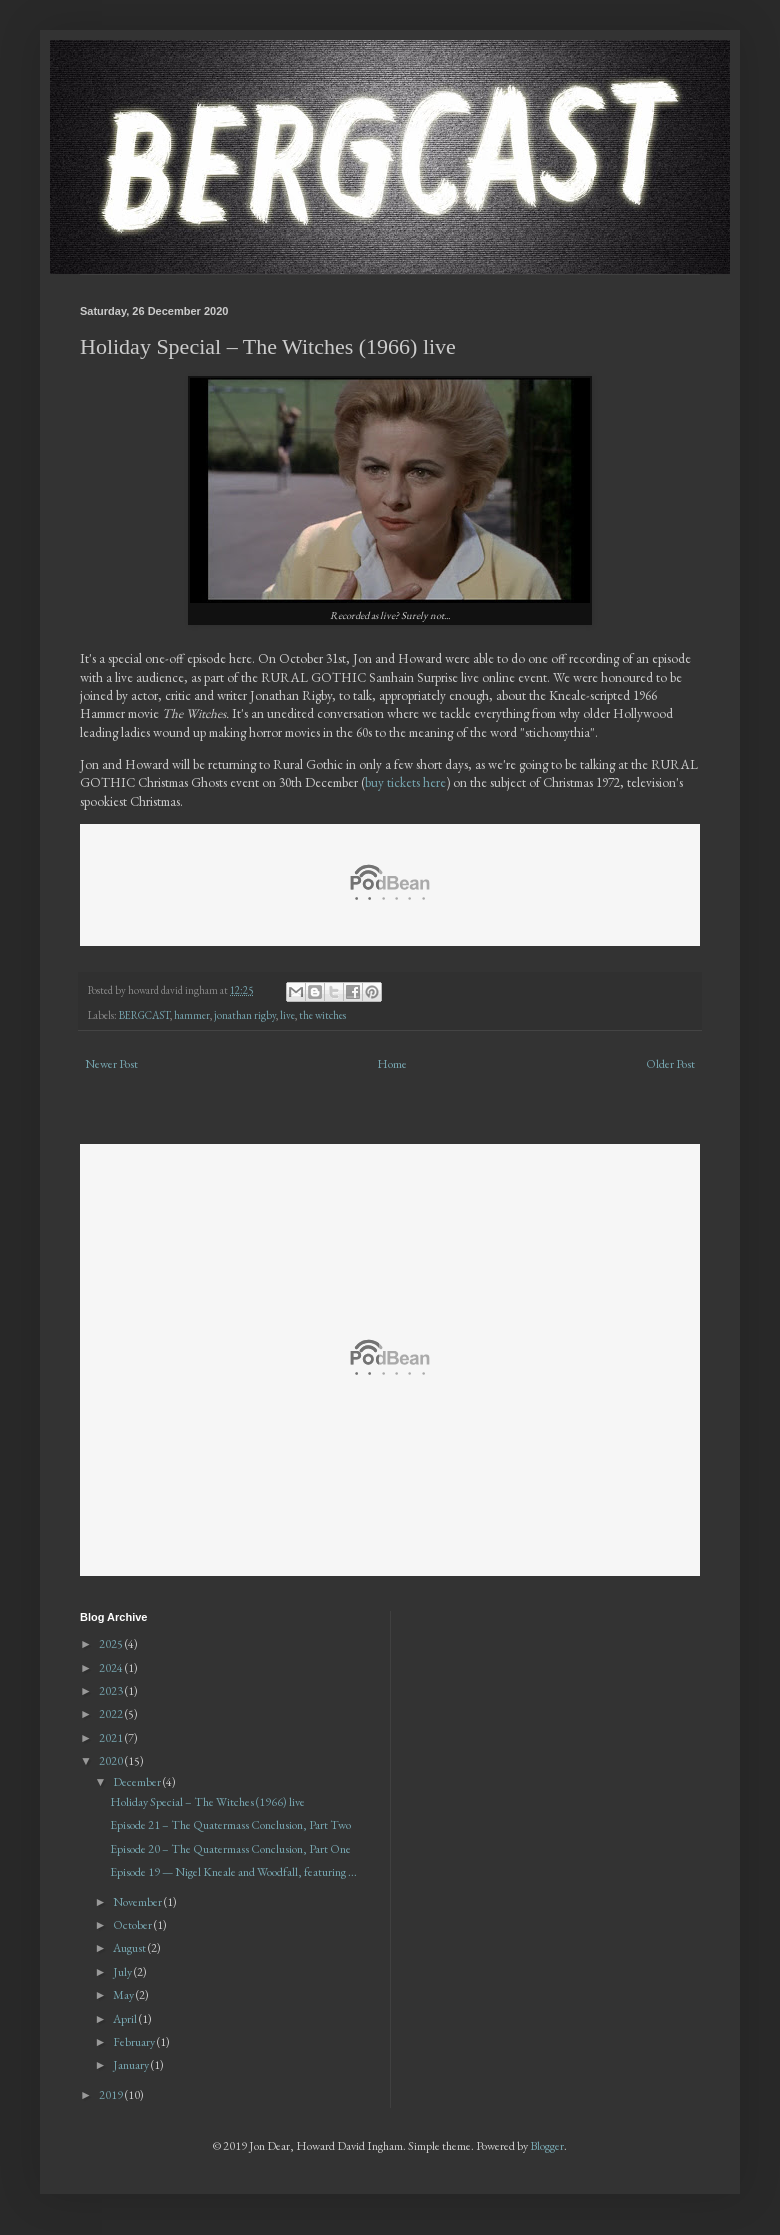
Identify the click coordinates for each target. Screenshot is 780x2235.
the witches (322, 1015)
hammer (192, 1015)
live (287, 1015)
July (123, 1972)
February (135, 2042)
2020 (112, 1761)
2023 (112, 1691)
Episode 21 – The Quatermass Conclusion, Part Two (230, 1825)
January (132, 2065)
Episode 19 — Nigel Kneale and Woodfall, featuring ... (233, 1872)
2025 (112, 1644)
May (124, 1995)
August (130, 1948)
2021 (112, 1738)
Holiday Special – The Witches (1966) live (207, 1802)
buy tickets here (405, 782)
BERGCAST (144, 1015)
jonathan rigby (245, 1015)
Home (392, 1064)
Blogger (547, 2146)
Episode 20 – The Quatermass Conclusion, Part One (230, 1849)
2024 (112, 1668)
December (138, 1782)
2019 (112, 2095)
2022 (112, 1714)
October (133, 1925)
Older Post (670, 1064)
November (138, 1902)
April (126, 2019)
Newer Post (111, 1064)
